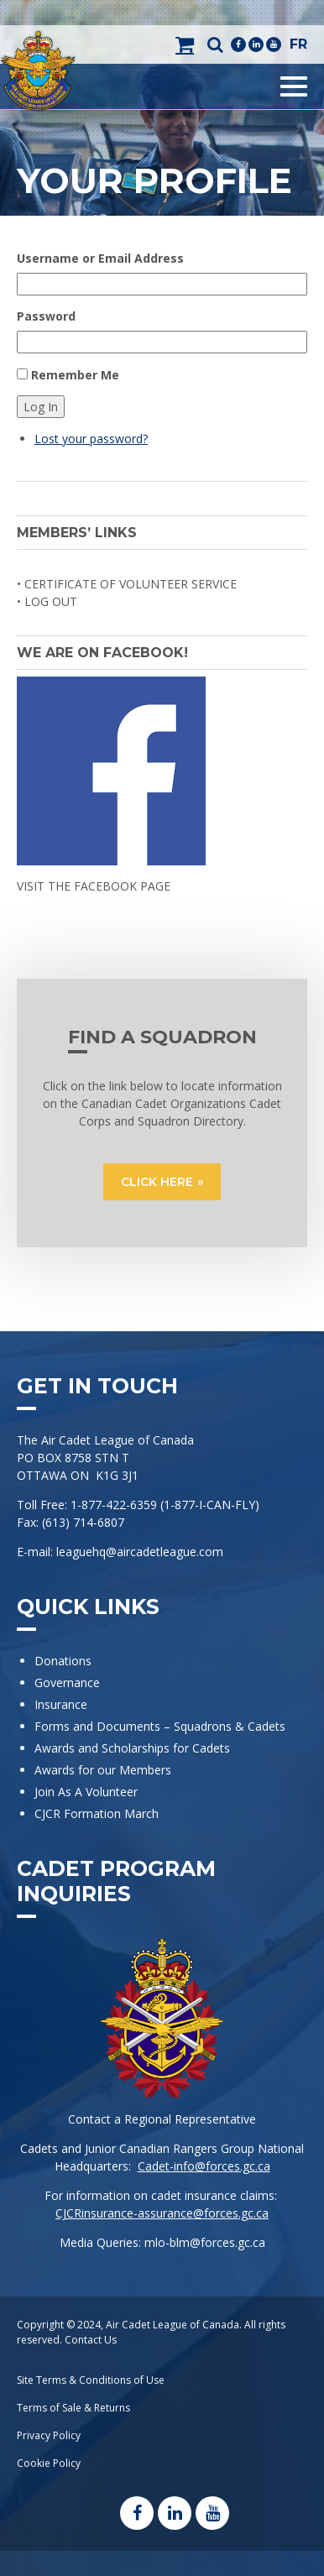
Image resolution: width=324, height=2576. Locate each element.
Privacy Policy (49, 2435)
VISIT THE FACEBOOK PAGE (93, 886)
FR (298, 44)
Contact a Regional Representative (162, 2119)
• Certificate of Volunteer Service (127, 584)
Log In (41, 407)
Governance (67, 1682)
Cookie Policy (49, 2463)
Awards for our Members (102, 1770)
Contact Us (91, 2340)
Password (46, 316)
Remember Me (75, 375)
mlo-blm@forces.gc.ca (204, 2242)
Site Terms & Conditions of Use (91, 2380)
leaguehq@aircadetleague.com (139, 1552)
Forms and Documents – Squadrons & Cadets (161, 1726)
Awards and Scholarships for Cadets (132, 1748)
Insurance (60, 1704)
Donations (62, 1661)
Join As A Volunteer (86, 1792)
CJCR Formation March (96, 1813)
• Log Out (47, 601)
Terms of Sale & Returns (73, 2408)
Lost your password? (91, 439)
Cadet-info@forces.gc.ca (204, 2166)
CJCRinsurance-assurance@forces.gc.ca (162, 2213)
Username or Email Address (100, 258)
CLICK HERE (157, 1181)
